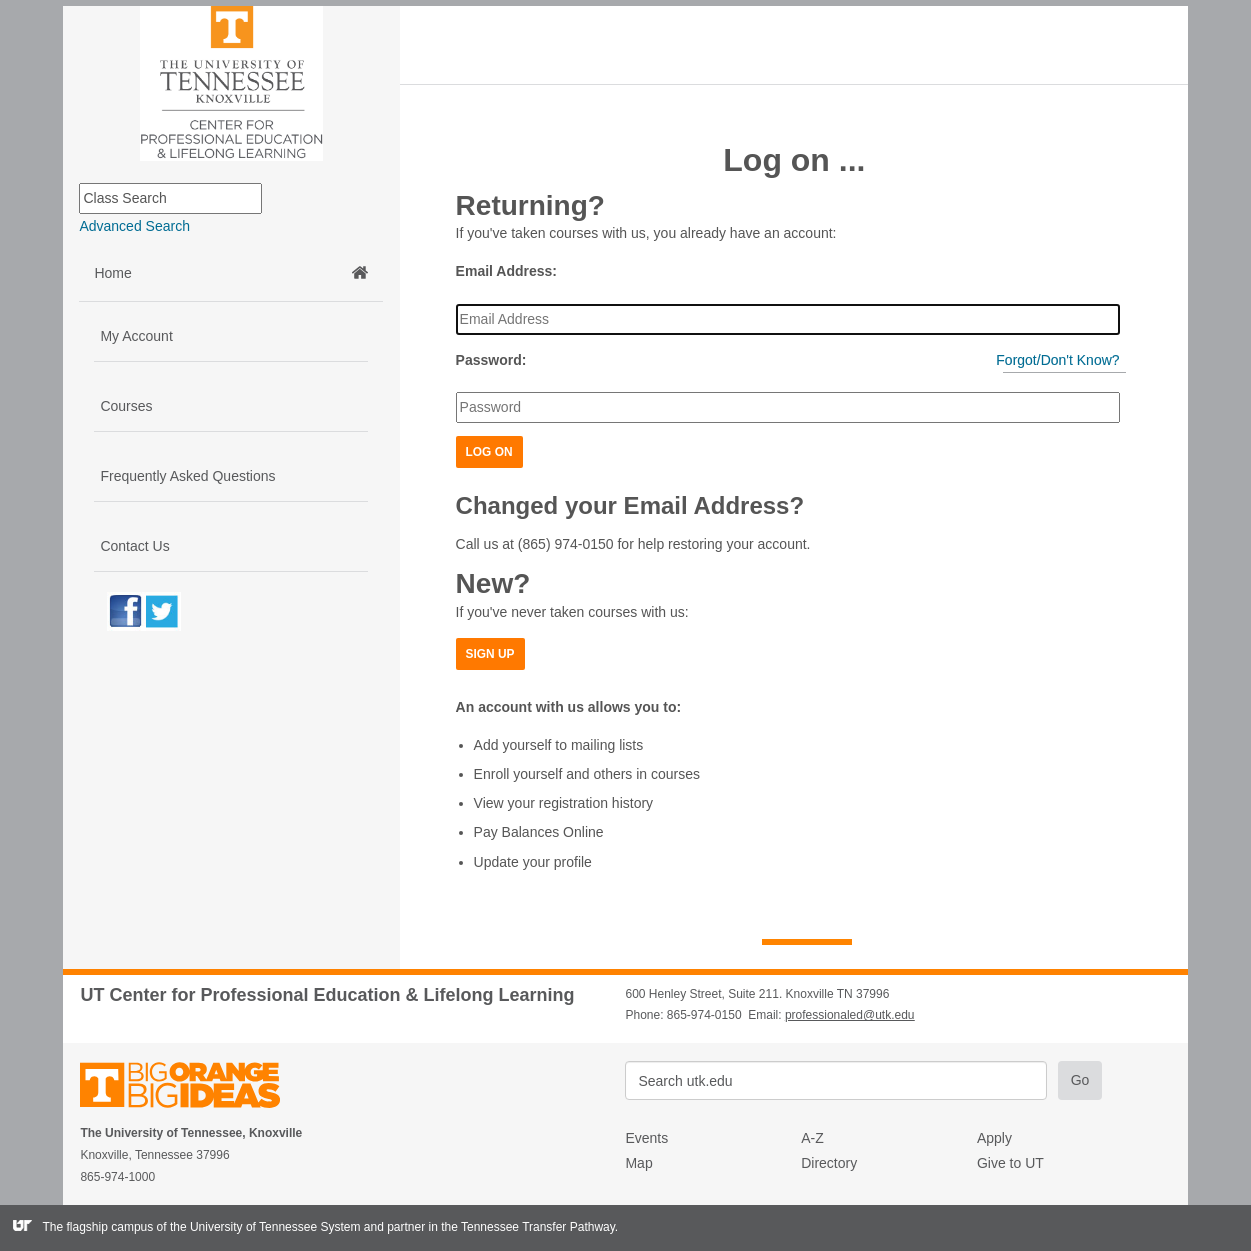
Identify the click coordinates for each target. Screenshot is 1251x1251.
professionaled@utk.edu (850, 1015)
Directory (829, 1163)
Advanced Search (134, 226)
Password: (491, 360)
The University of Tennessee (192, 1088)
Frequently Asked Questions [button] (187, 476)
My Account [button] (136, 336)
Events (646, 1138)
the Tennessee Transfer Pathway (528, 1227)
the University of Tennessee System (265, 1227)
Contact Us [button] (134, 546)
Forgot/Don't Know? (1057, 360)
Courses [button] (126, 406)
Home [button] (231, 273)
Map (638, 1163)
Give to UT (1010, 1163)
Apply (994, 1138)
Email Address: (506, 271)
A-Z (812, 1138)
